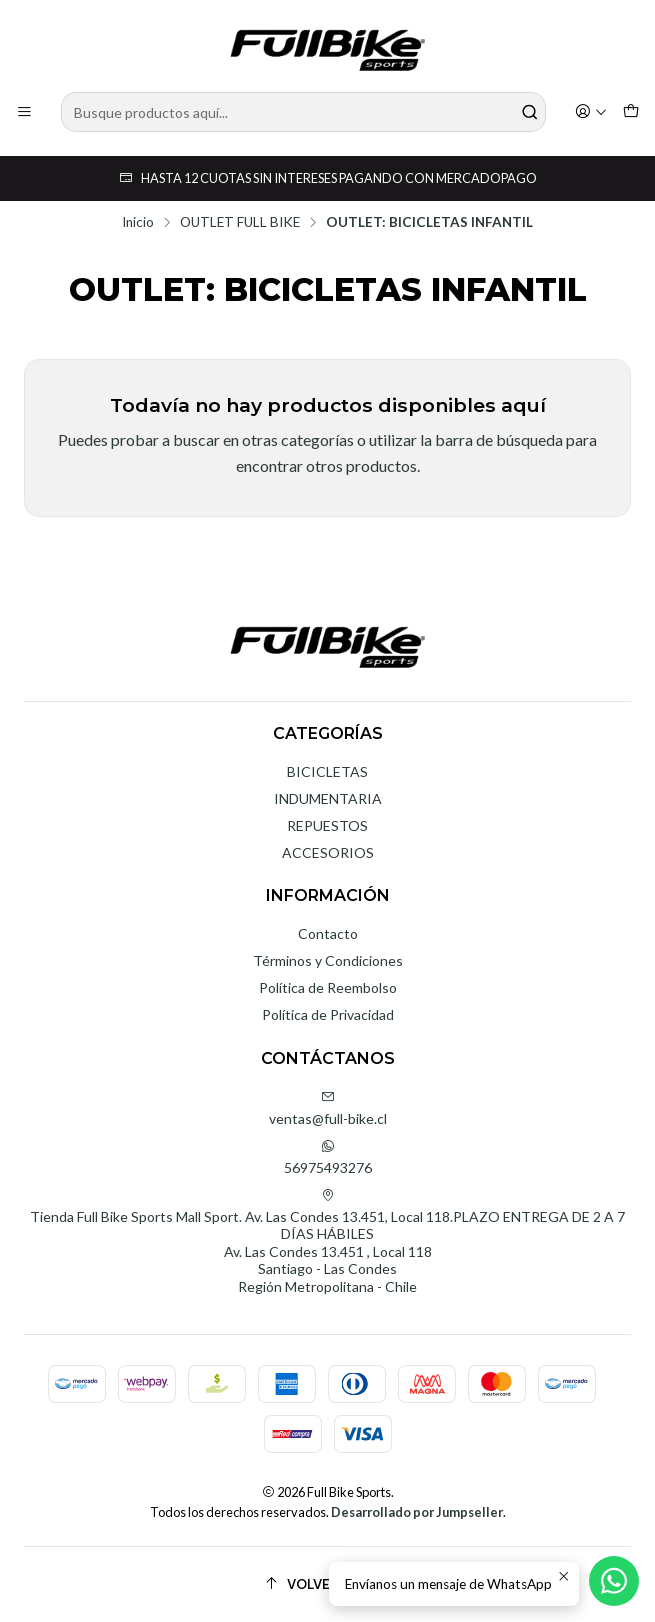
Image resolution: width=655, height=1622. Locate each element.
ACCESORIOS (328, 852)
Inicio (138, 223)
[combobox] (303, 112)
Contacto (328, 933)
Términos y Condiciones (328, 960)
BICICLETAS (327, 771)
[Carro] (631, 112)
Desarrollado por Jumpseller (417, 1512)
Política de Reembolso (328, 987)
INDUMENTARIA (328, 798)
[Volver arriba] (327, 1584)
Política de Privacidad (328, 1014)
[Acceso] (591, 112)
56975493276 (328, 1157)
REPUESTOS (327, 825)
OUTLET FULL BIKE (240, 223)
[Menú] (24, 112)
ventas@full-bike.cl (328, 1108)
